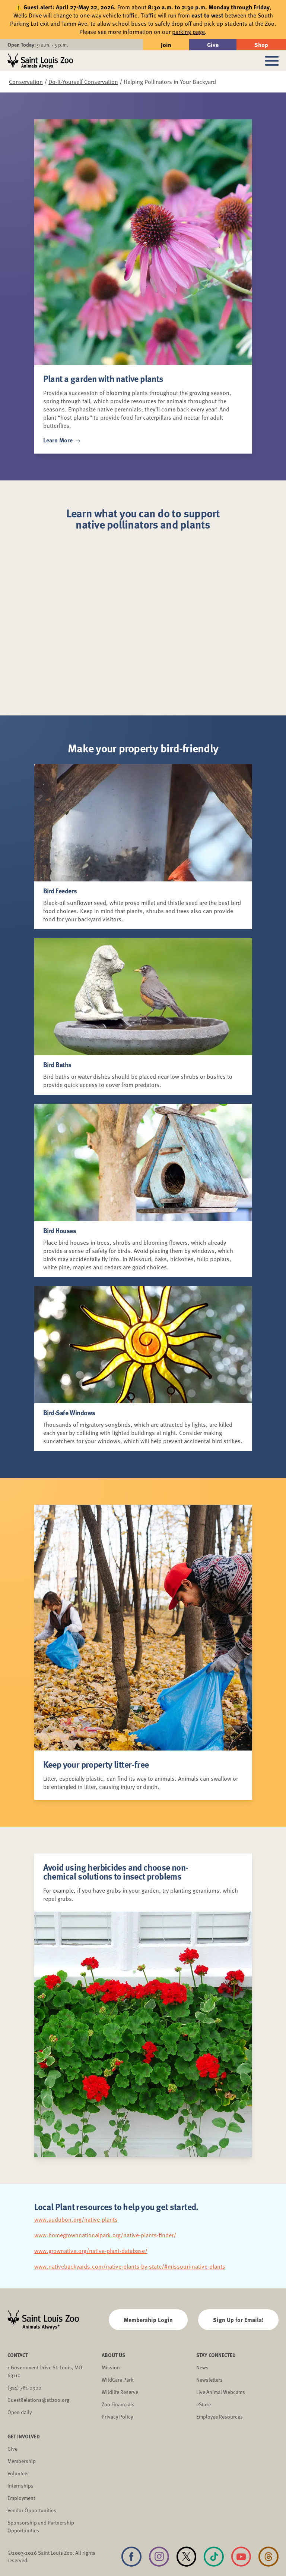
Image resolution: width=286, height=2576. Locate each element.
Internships (20, 2485)
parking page (188, 31)
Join (166, 44)
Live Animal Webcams (220, 2392)
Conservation (26, 81)
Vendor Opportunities (31, 2510)
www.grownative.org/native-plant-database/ (90, 2250)
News (202, 2367)
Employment (21, 2498)
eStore (203, 2404)
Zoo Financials (118, 2404)
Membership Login (148, 2319)
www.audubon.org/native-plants (76, 2219)
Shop (261, 44)
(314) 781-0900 (24, 2387)
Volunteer (18, 2473)
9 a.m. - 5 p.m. (37, 44)
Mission (111, 2367)
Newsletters (209, 2380)
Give (213, 44)
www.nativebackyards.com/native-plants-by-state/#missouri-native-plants (129, 2266)
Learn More (61, 440)
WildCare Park (117, 2380)
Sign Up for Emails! (238, 2319)
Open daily (19, 2412)
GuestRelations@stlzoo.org (38, 2400)
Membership (21, 2461)
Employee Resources (219, 2416)
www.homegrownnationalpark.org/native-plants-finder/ (105, 2235)
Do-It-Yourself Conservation (83, 81)
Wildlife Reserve (120, 2392)
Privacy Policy (117, 2416)
